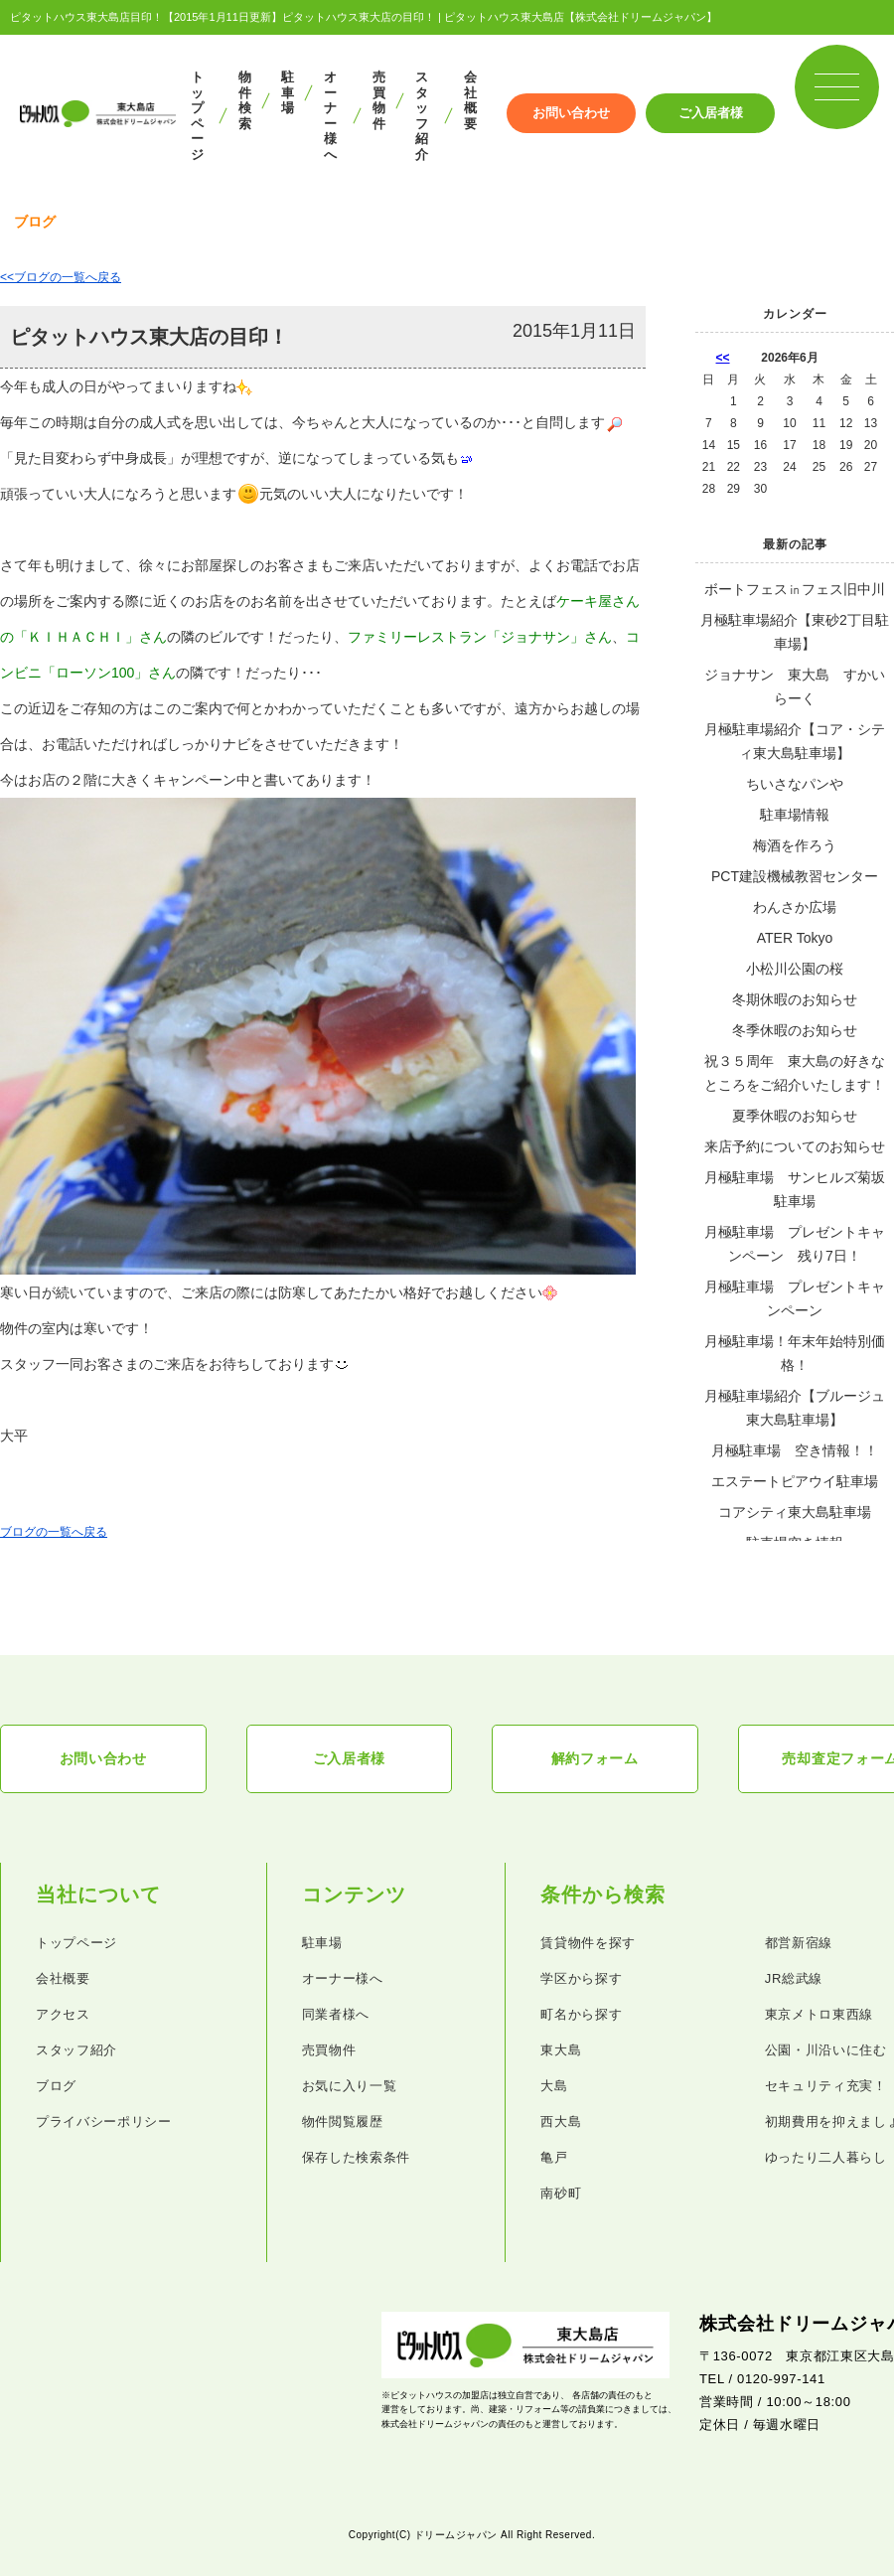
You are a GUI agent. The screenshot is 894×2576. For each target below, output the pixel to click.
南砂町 (560, 2194)
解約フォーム (595, 1759)
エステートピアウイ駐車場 (794, 1481)
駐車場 (287, 92)
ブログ (56, 2086)
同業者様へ (336, 2015)
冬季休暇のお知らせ (794, 1030)
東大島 (560, 2051)
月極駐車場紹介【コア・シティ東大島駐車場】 (794, 741)
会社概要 (470, 100)
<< (723, 358)
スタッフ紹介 (421, 116)
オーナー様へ (330, 116)
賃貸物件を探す (588, 1943)
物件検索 (244, 100)
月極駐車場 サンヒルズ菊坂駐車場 (794, 1189)
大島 (553, 2086)
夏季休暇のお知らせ (794, 1116)
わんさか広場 (794, 907)
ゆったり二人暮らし (826, 2158)
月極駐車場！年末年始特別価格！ (794, 1353)
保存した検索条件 (356, 2158)
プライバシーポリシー (104, 2122)
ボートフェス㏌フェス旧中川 (794, 589)
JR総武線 (793, 1979)
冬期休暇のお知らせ (794, 999)
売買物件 (378, 100)
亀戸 (553, 2158)
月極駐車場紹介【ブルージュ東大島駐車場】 (794, 1408)
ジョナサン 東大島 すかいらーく (794, 686)
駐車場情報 (794, 815)
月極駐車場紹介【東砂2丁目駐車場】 (794, 632)
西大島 (560, 2122)
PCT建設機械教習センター (794, 876)
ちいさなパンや (794, 784)
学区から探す (581, 1979)
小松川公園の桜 (794, 969)
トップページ (197, 116)
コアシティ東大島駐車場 (794, 1512)
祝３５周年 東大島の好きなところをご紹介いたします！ (794, 1073)
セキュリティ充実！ (826, 2086)
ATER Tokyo (795, 938)
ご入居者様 (710, 112)
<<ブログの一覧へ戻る (60, 277)
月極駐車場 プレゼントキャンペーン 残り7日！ (794, 1244)
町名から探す (581, 2015)
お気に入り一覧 (349, 2086)
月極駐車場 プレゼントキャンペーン (794, 1298)
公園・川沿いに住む (826, 2051)
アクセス (63, 2015)
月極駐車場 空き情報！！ (794, 1450)
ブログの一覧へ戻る (53, 1532)
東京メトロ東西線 (819, 2015)
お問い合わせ (571, 112)
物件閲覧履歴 (342, 2122)
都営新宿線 (798, 1943)
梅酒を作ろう (794, 845)
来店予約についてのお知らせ (794, 1146)
